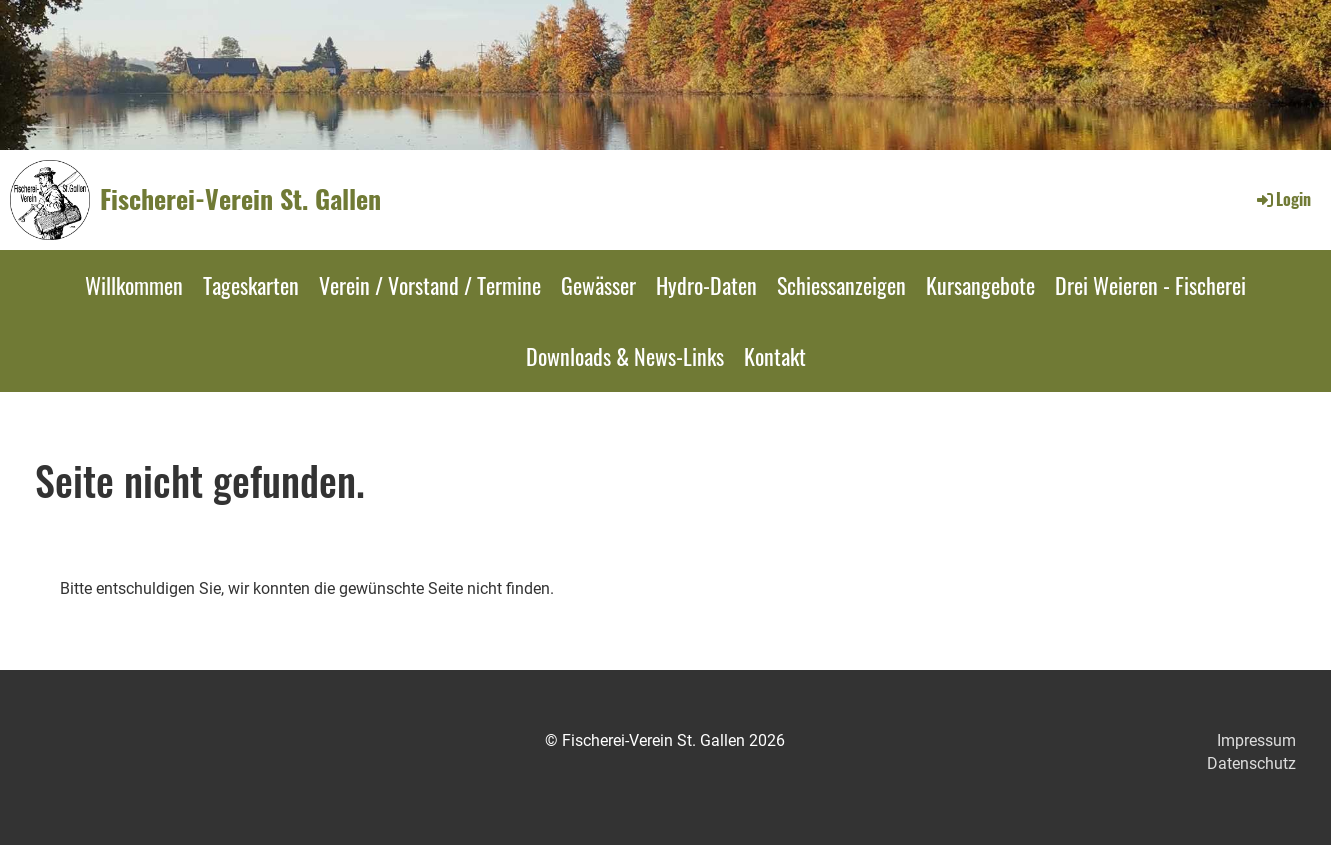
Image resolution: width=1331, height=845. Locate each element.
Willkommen (134, 285)
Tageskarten (251, 285)
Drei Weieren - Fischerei (1150, 285)
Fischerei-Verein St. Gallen (240, 199)
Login (1282, 199)
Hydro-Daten (706, 285)
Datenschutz (1251, 763)
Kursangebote (980, 285)
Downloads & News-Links (625, 356)
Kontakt (775, 356)
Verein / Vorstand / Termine (430, 285)
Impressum (1256, 740)
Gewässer (598, 285)
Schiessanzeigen (841, 285)
